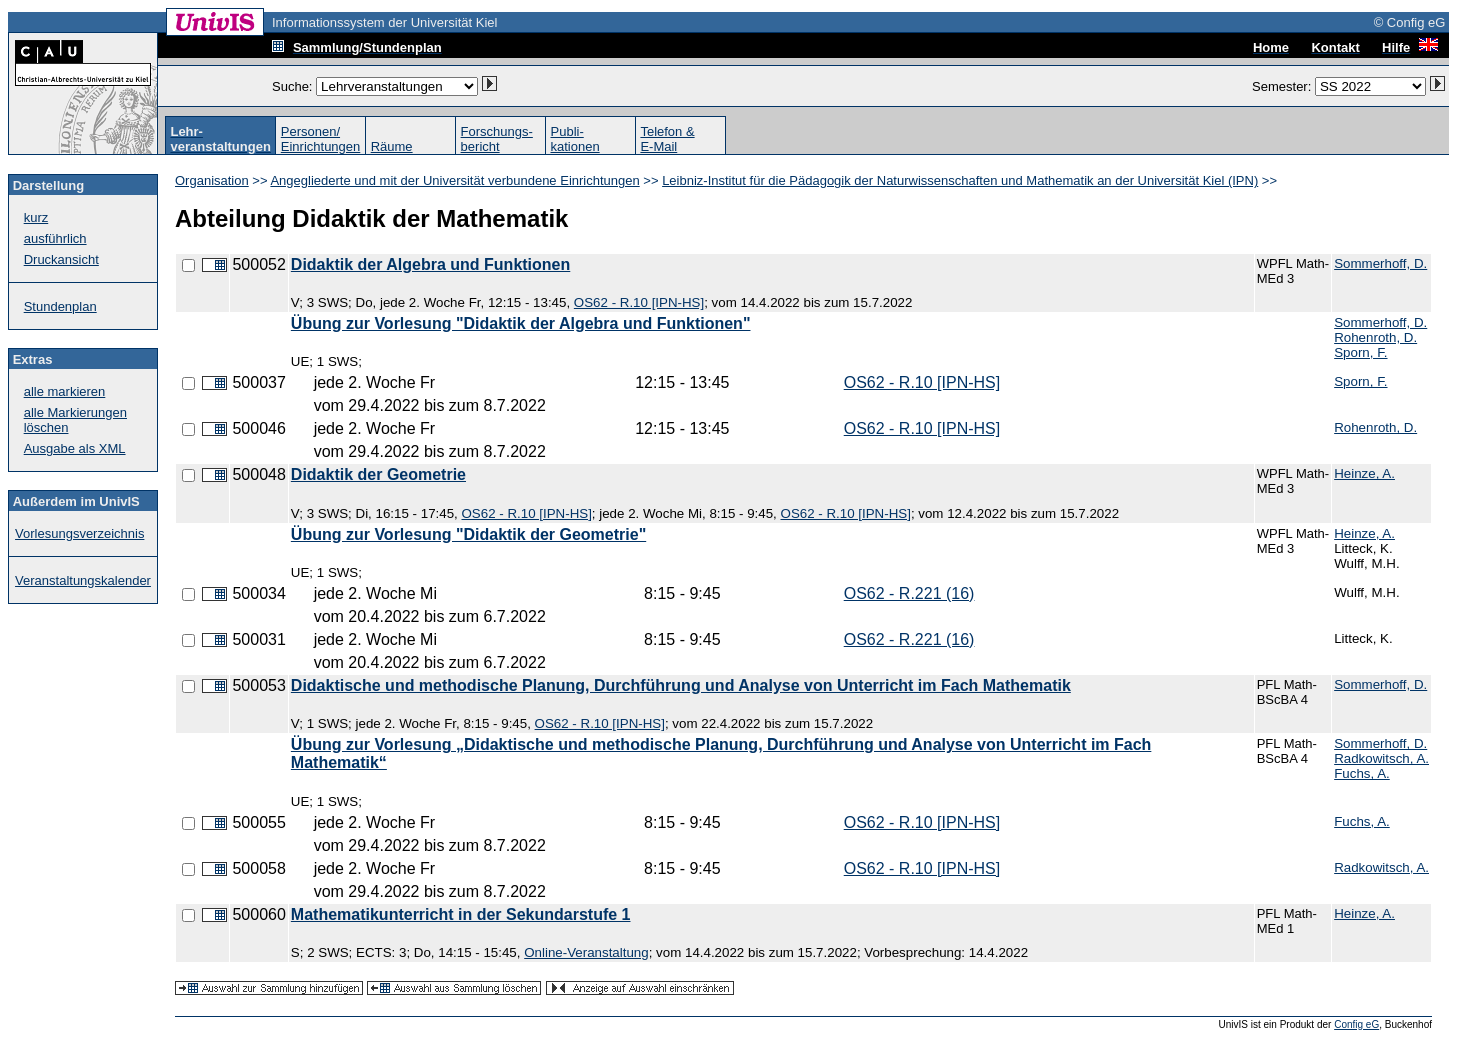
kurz (36, 217)
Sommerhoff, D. (1380, 263)
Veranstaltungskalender (83, 580)
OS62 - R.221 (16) (909, 593)
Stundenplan (60, 306)
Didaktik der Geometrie (378, 474)
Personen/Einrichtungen (321, 139)
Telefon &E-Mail (667, 139)
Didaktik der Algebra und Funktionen (430, 264)
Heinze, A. (1364, 473)
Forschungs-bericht (497, 139)
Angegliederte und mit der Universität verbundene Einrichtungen (454, 180)
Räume (392, 146)
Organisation (212, 180)
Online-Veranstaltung (586, 952)
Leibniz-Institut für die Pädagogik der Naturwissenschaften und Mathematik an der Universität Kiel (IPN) (960, 180)
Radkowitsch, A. (1381, 758)
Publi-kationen (575, 139)
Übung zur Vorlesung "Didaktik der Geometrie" (468, 534)
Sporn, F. (1360, 352)
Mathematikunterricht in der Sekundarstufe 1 (461, 914)
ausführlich (55, 238)
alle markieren (65, 391)
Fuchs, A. (1362, 773)
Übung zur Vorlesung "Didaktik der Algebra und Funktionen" (521, 323)
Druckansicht (61, 259)
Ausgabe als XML (75, 448)
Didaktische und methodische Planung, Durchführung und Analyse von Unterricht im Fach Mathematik (681, 685)
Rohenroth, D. (1375, 337)
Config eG (1356, 1024)
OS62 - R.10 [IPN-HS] (639, 302)
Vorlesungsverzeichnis (79, 533)
